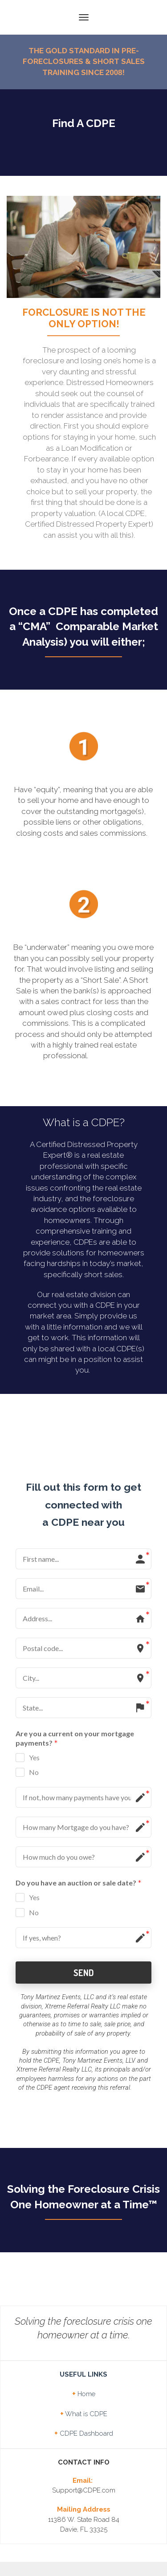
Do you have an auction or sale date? (79, 1829)
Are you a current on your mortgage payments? (75, 1684)
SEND (83, 1918)
